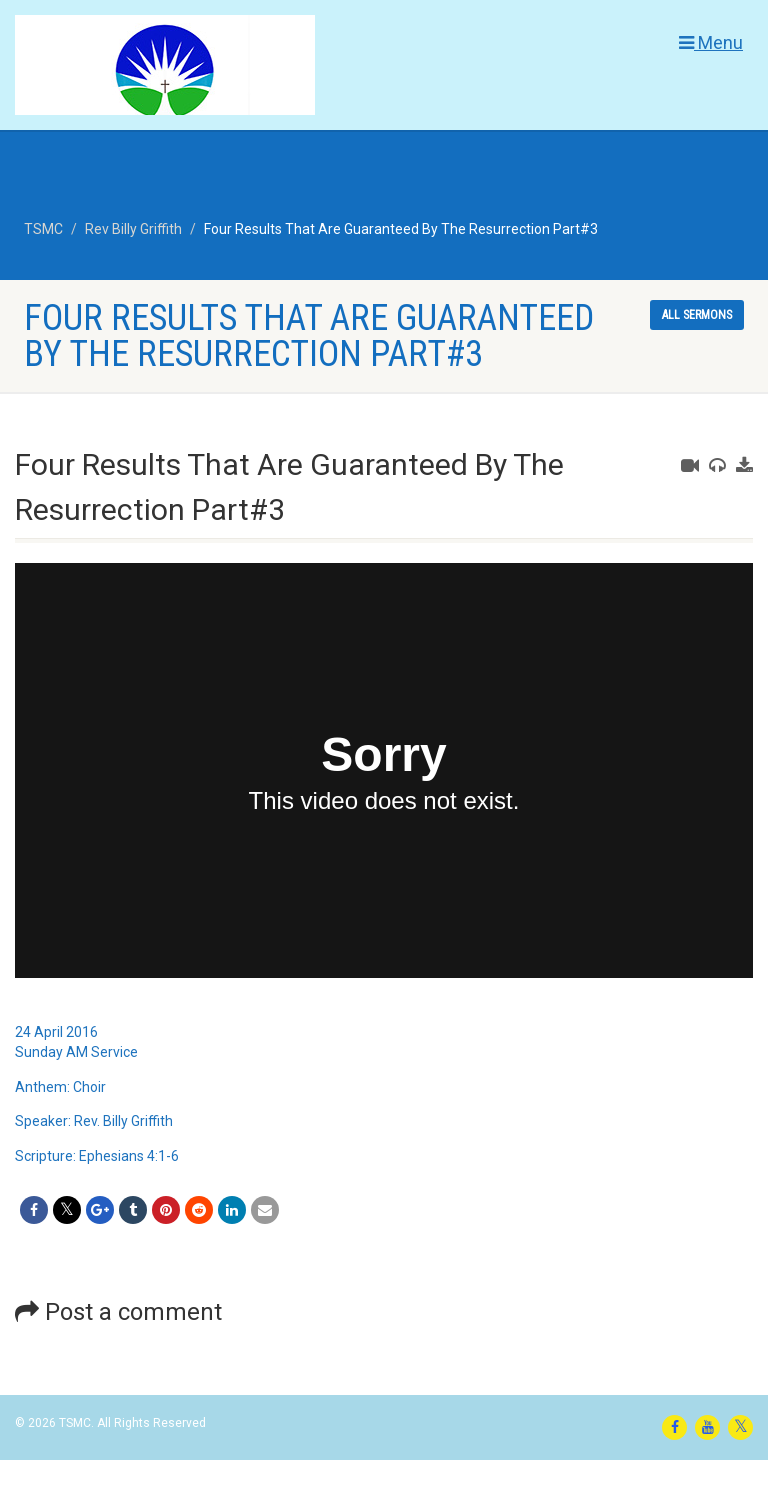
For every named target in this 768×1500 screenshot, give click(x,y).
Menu (711, 42)
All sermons (697, 315)
